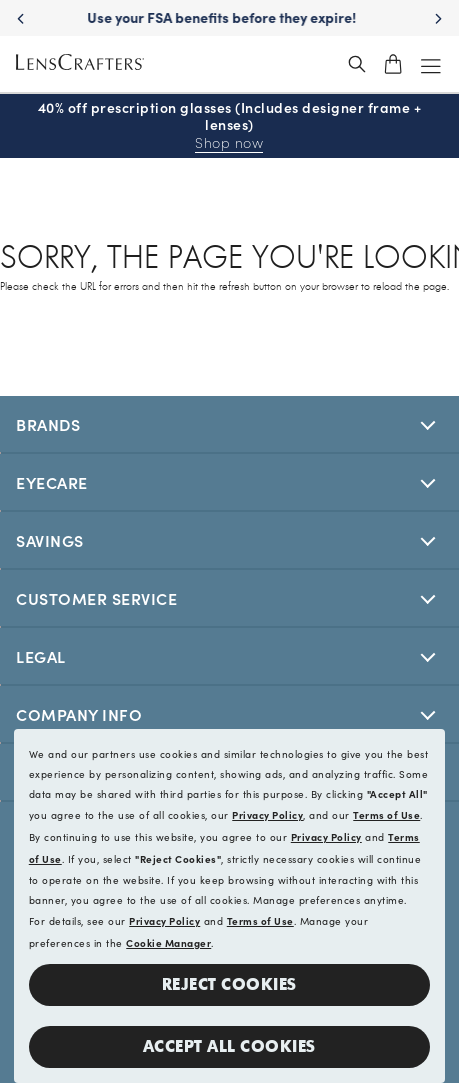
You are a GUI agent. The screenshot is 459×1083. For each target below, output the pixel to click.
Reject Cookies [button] (229, 984)
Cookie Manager (168, 943)
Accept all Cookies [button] (229, 1046)
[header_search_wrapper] (357, 64)
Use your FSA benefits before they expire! (229, 17)
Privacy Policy (267, 815)
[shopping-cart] (393, 64)
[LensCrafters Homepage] (80, 64)
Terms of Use (386, 815)
